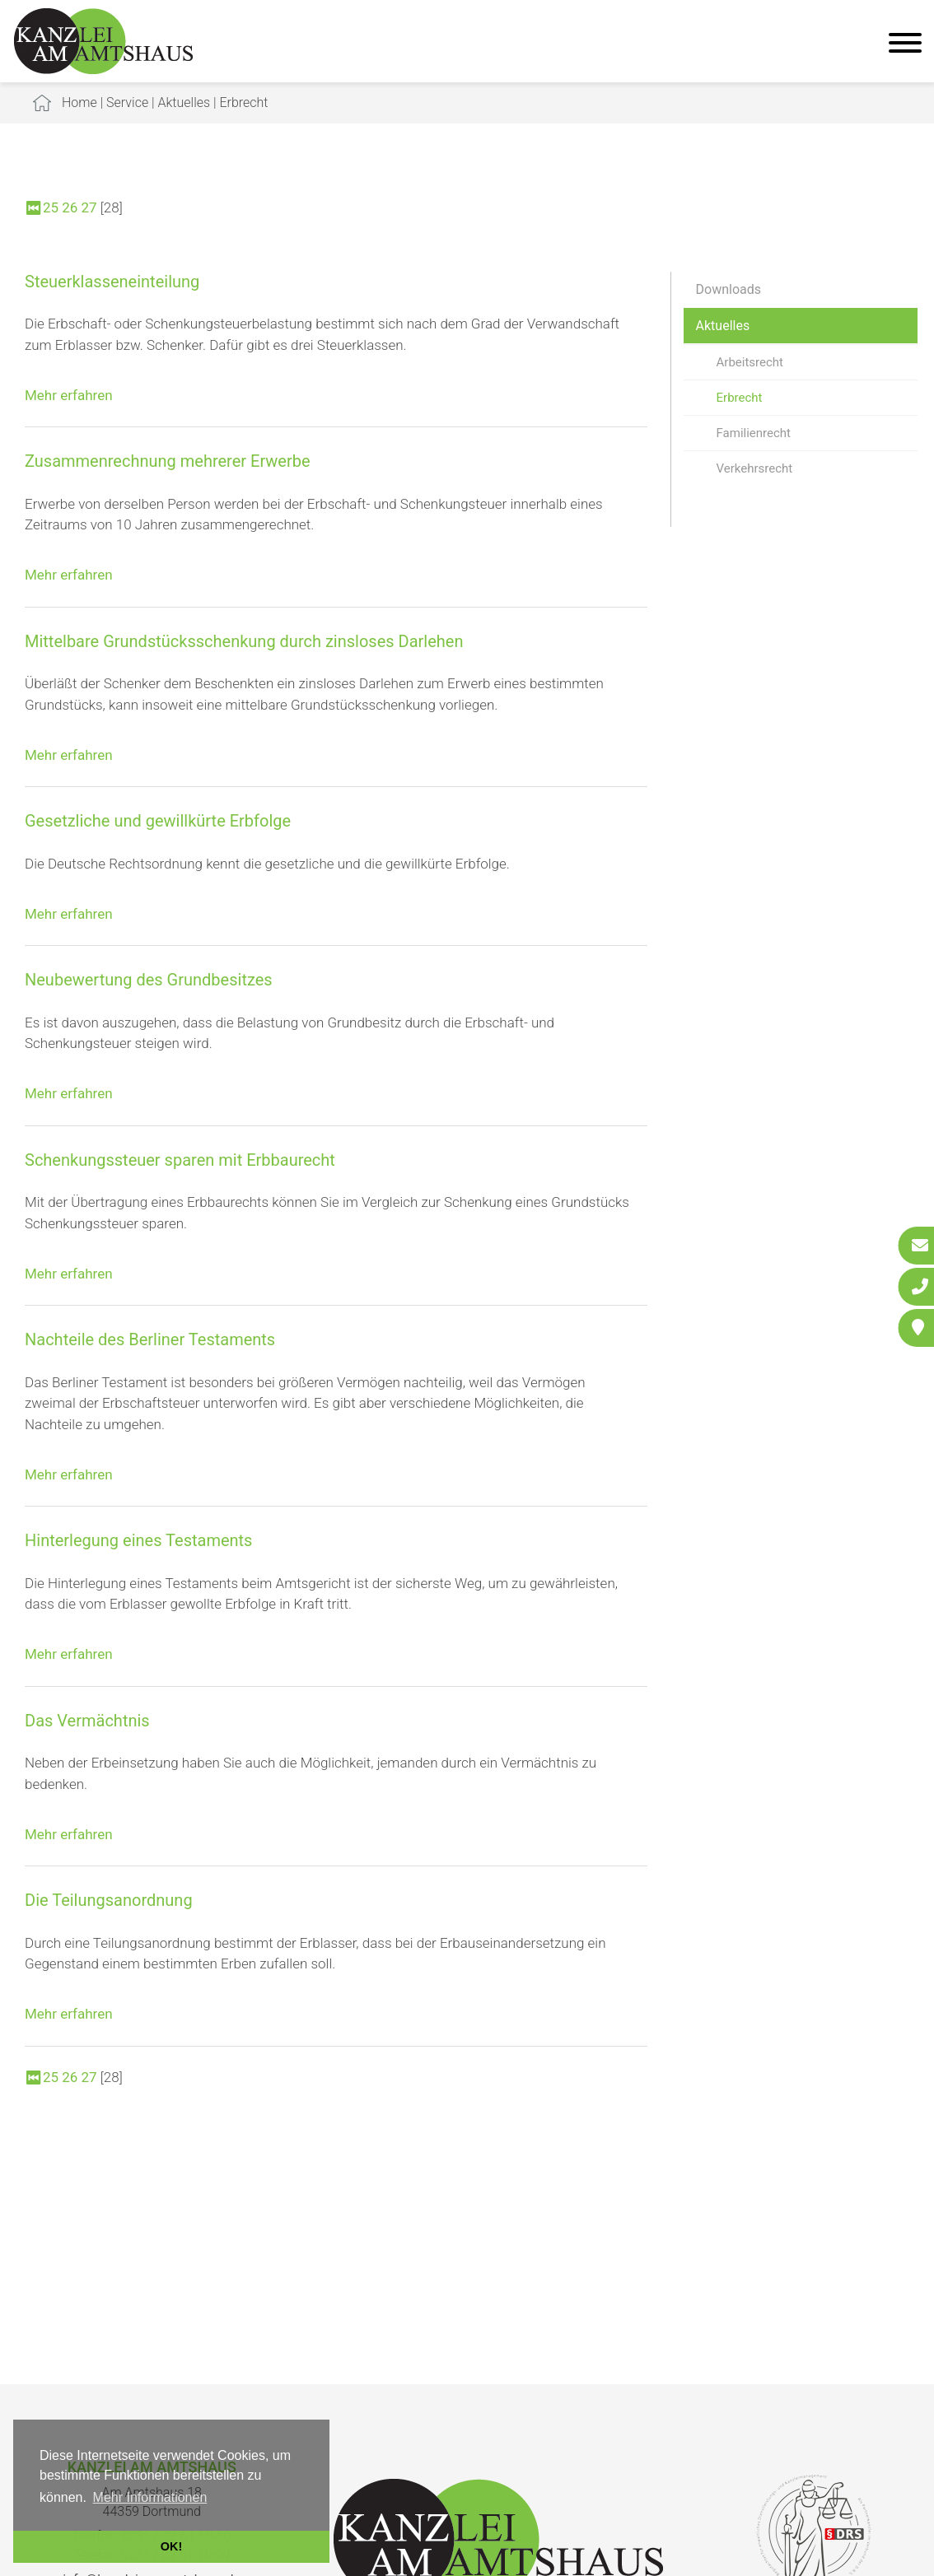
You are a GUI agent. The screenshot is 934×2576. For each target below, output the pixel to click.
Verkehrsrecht (755, 468)
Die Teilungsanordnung (109, 1900)
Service (127, 102)
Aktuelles (184, 102)
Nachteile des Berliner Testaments (150, 1339)
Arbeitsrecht (750, 362)
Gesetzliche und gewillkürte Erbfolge (158, 821)
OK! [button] (171, 2546)
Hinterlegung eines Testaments (138, 1540)
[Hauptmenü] (905, 45)
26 (69, 207)
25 (50, 207)
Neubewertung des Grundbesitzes (149, 980)
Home (79, 102)
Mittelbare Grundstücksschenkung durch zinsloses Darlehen (244, 641)
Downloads (728, 289)
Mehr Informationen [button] (150, 2497)
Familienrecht (754, 433)
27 (89, 207)
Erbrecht (243, 102)
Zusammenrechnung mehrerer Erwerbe (168, 461)
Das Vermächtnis (87, 1721)
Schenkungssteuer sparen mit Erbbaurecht (180, 1160)
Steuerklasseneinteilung (112, 281)
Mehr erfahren (69, 395)
